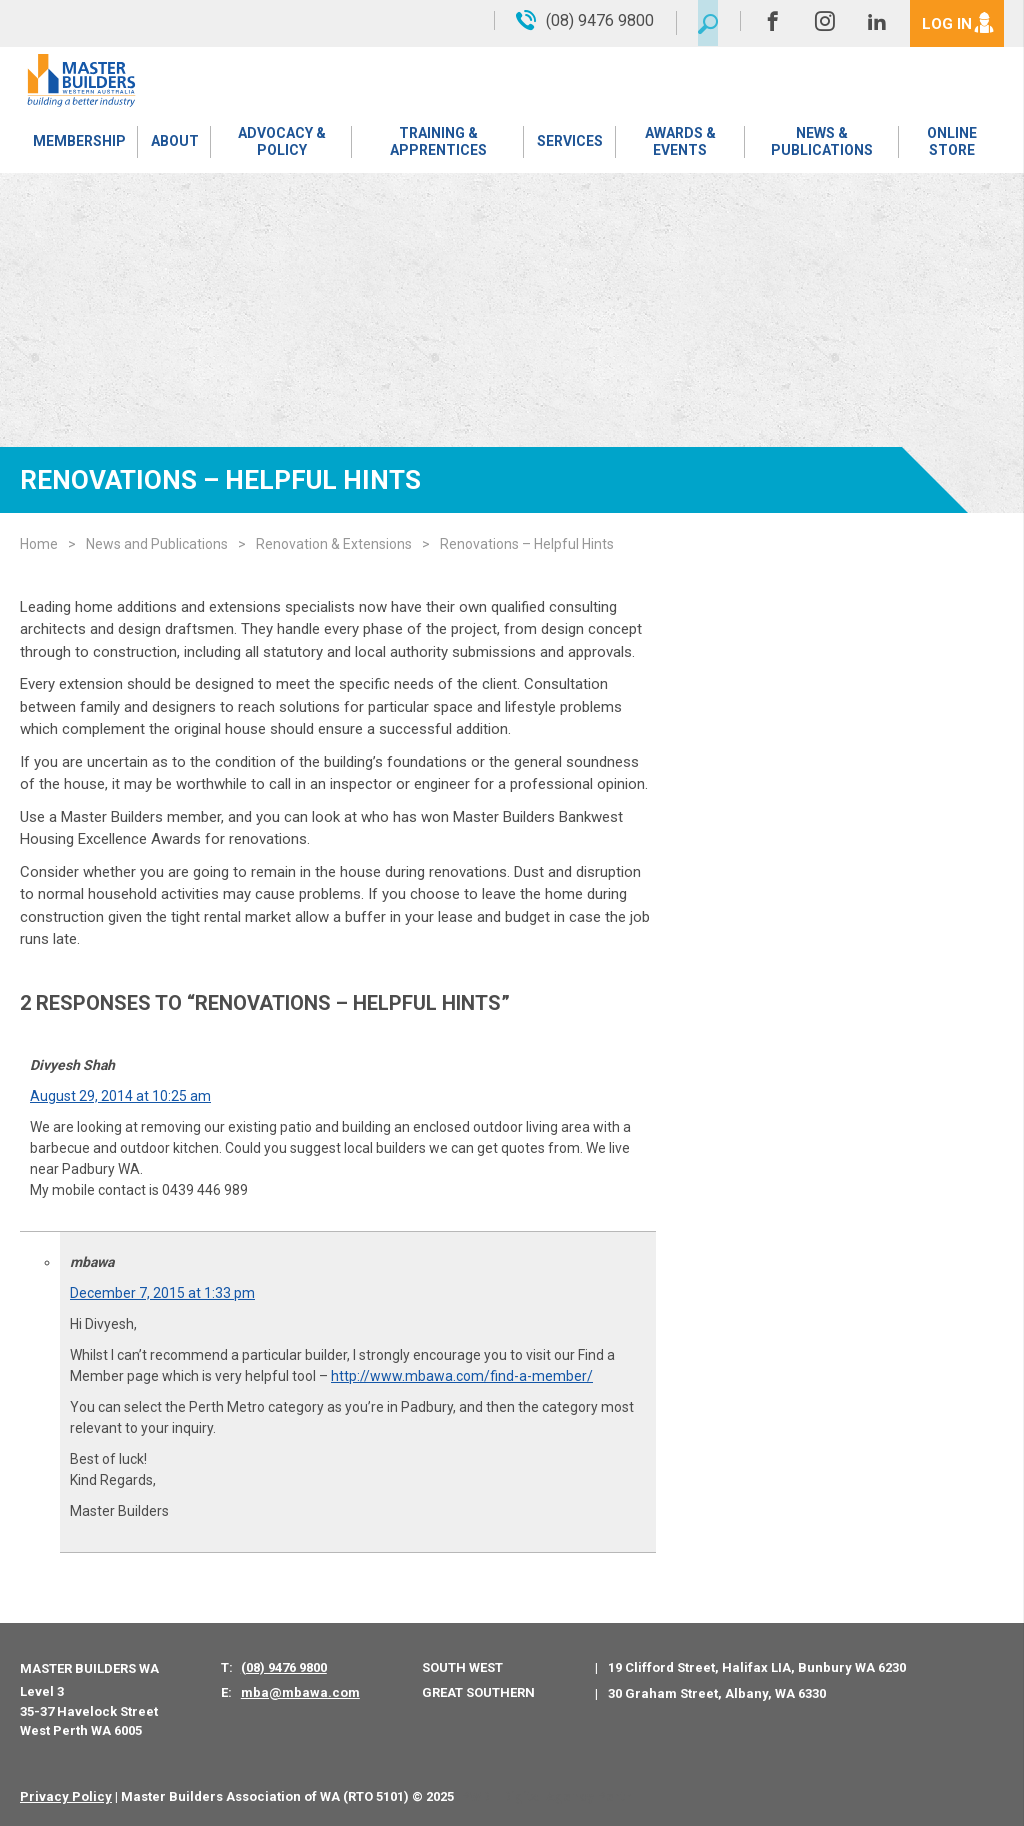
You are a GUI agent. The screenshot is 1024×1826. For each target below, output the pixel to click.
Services (569, 145)
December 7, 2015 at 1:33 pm (162, 1293)
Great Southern (478, 1692)
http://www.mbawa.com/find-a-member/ (462, 1376)
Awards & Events (678, 144)
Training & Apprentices (437, 144)
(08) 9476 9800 (284, 1667)
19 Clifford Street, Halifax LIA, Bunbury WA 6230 (757, 1667)
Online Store (951, 144)
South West (462, 1667)
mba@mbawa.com (300, 1692)
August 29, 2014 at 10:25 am (120, 1096)
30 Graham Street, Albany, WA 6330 (717, 1693)
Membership (78, 145)
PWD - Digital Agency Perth (546, 1796)
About (173, 145)
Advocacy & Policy (280, 144)
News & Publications (821, 144)
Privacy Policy (66, 1796)
